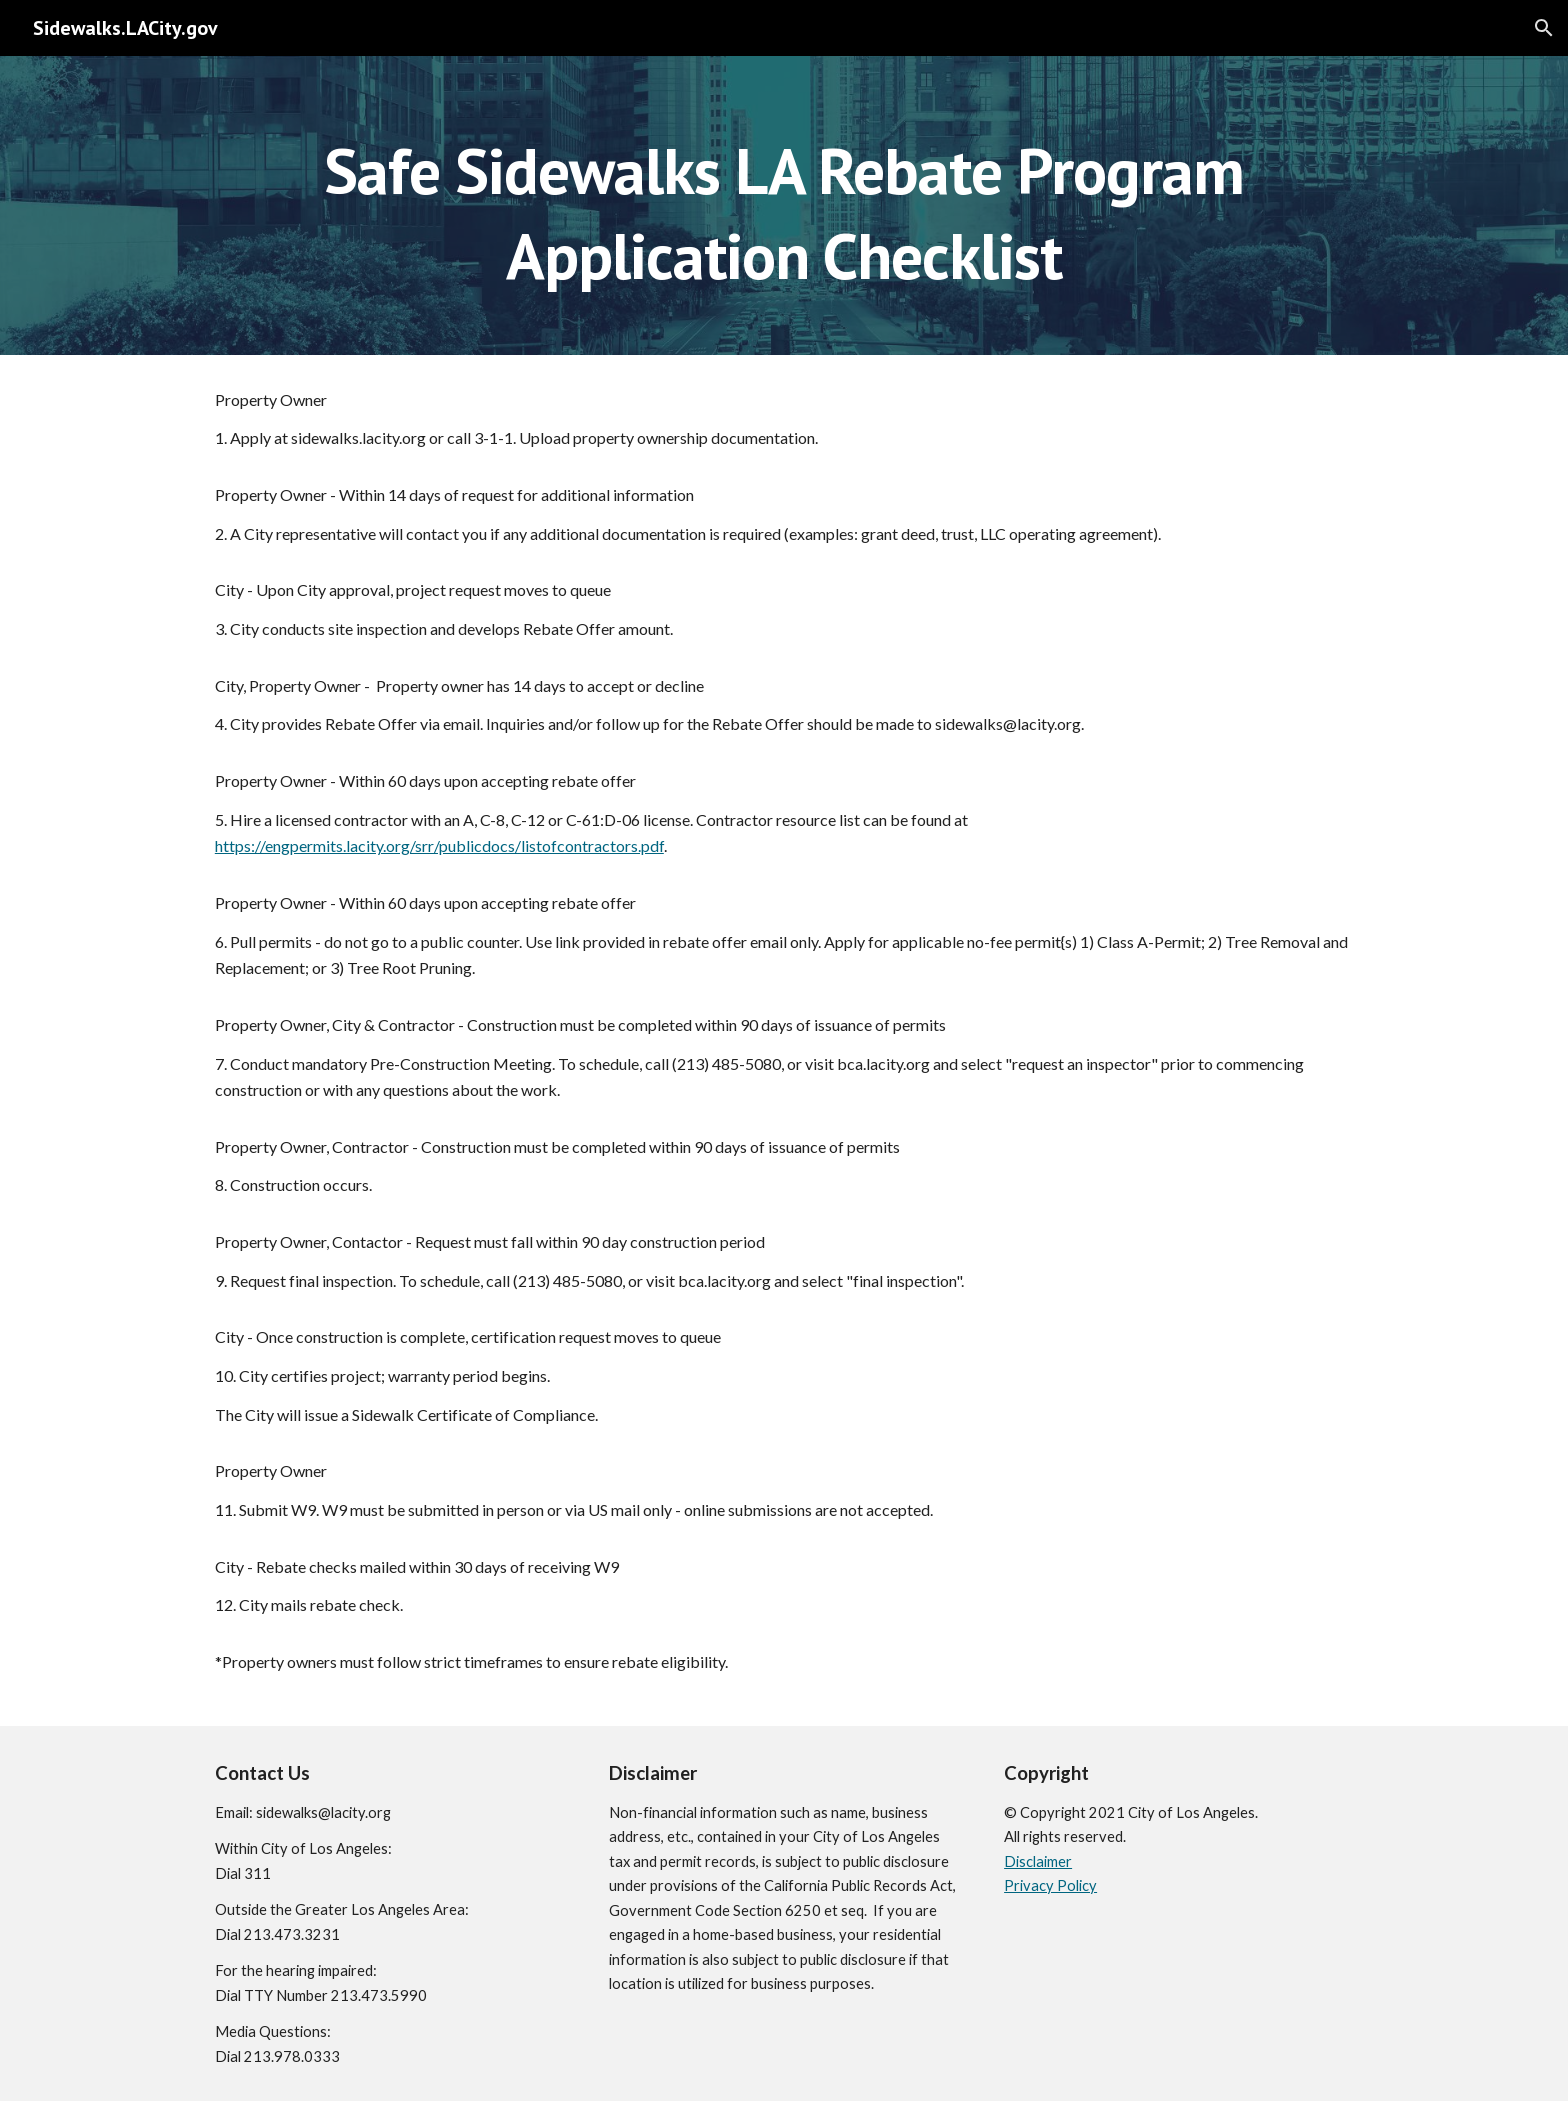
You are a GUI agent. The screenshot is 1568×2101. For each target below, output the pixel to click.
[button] (1544, 28)
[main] (783, 205)
